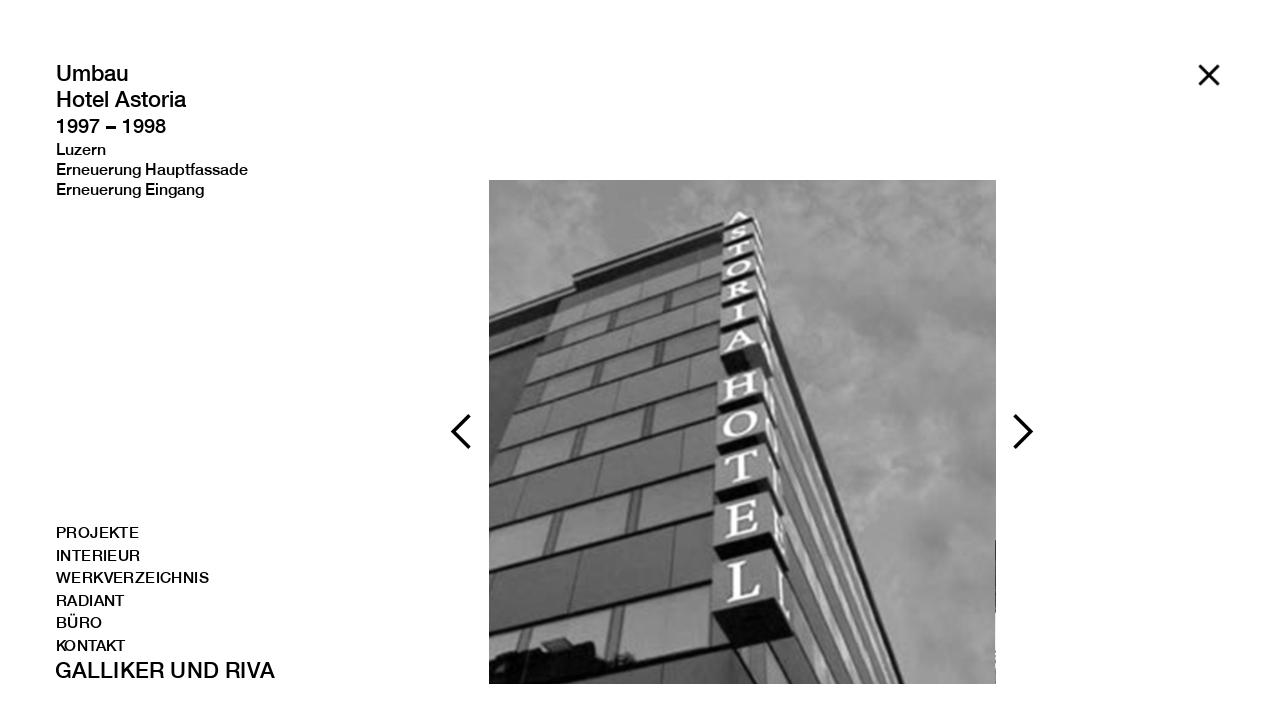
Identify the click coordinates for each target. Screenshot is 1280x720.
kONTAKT (91, 646)
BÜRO (79, 623)
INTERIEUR (98, 556)
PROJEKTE (97, 533)
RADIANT (90, 601)
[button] (462, 432)
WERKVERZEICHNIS (118, 578)
